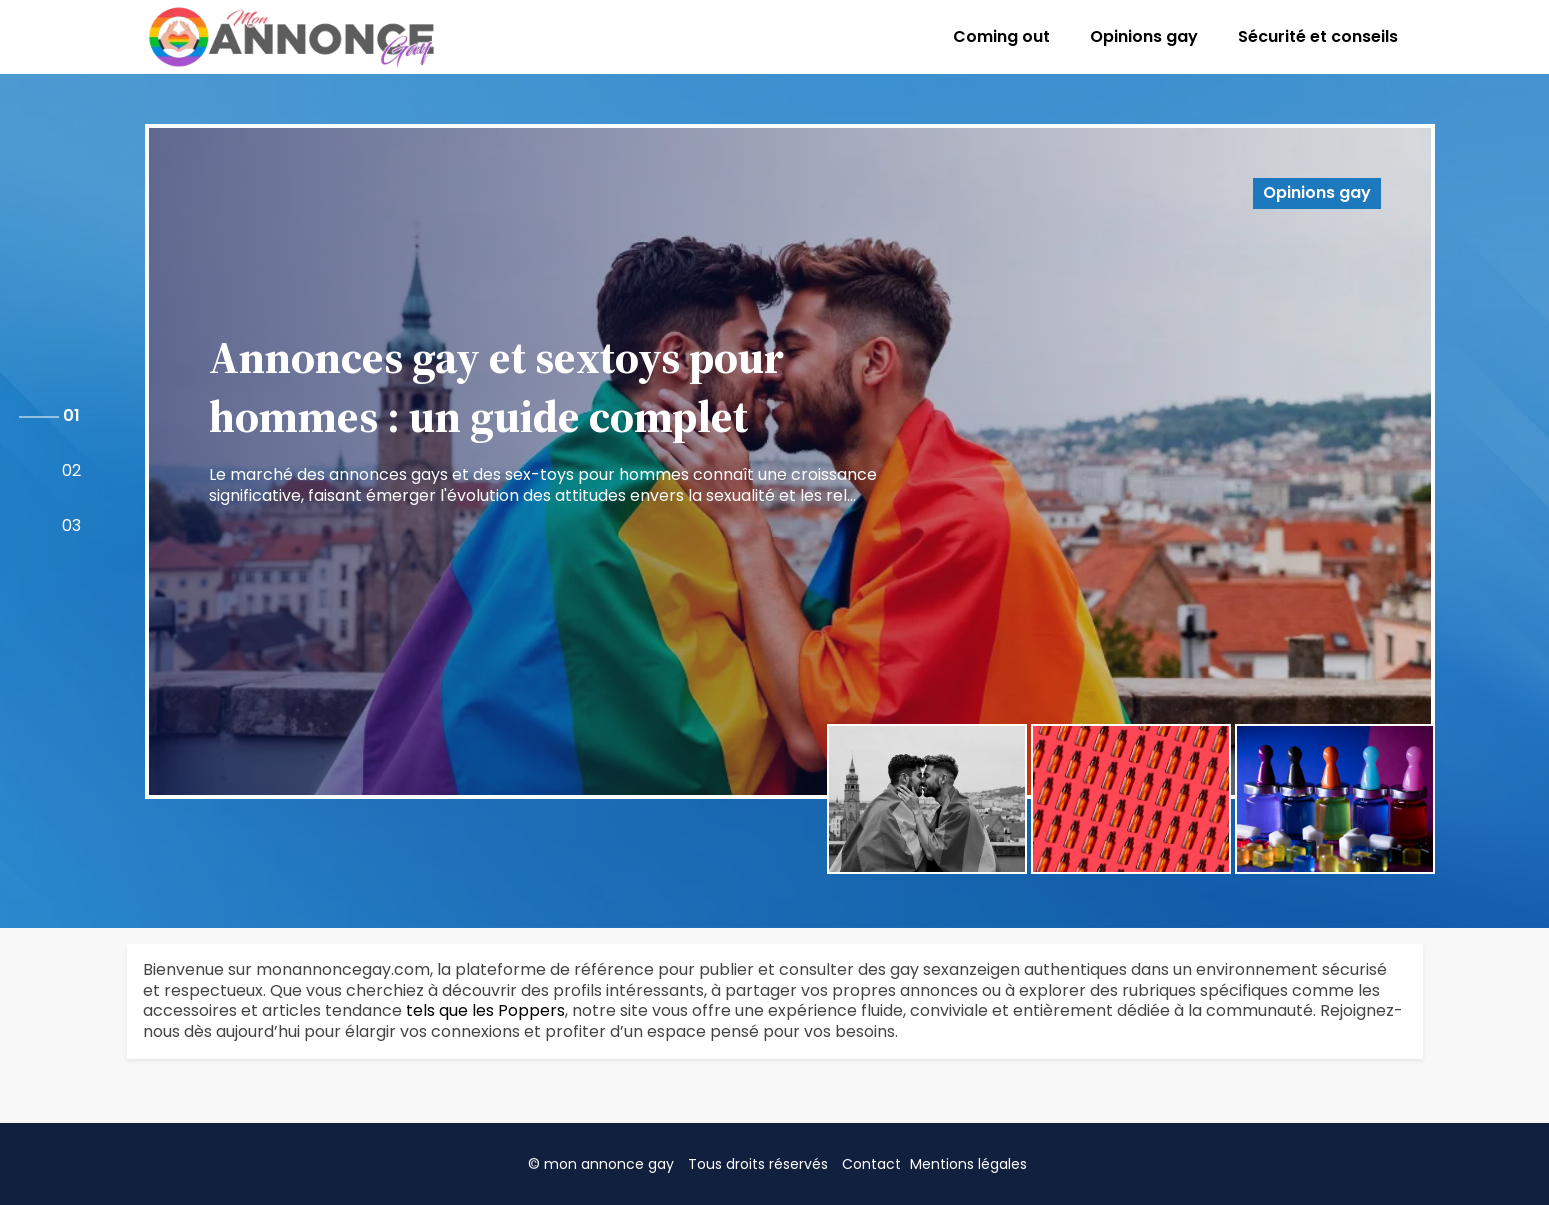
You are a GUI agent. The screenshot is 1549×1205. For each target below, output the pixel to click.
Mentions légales (968, 1164)
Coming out (1001, 36)
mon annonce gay (609, 1164)
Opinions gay (1144, 36)
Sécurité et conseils (1318, 36)
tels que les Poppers (485, 1010)
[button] (71, 416)
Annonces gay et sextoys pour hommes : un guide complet (496, 386)
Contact (871, 1164)
